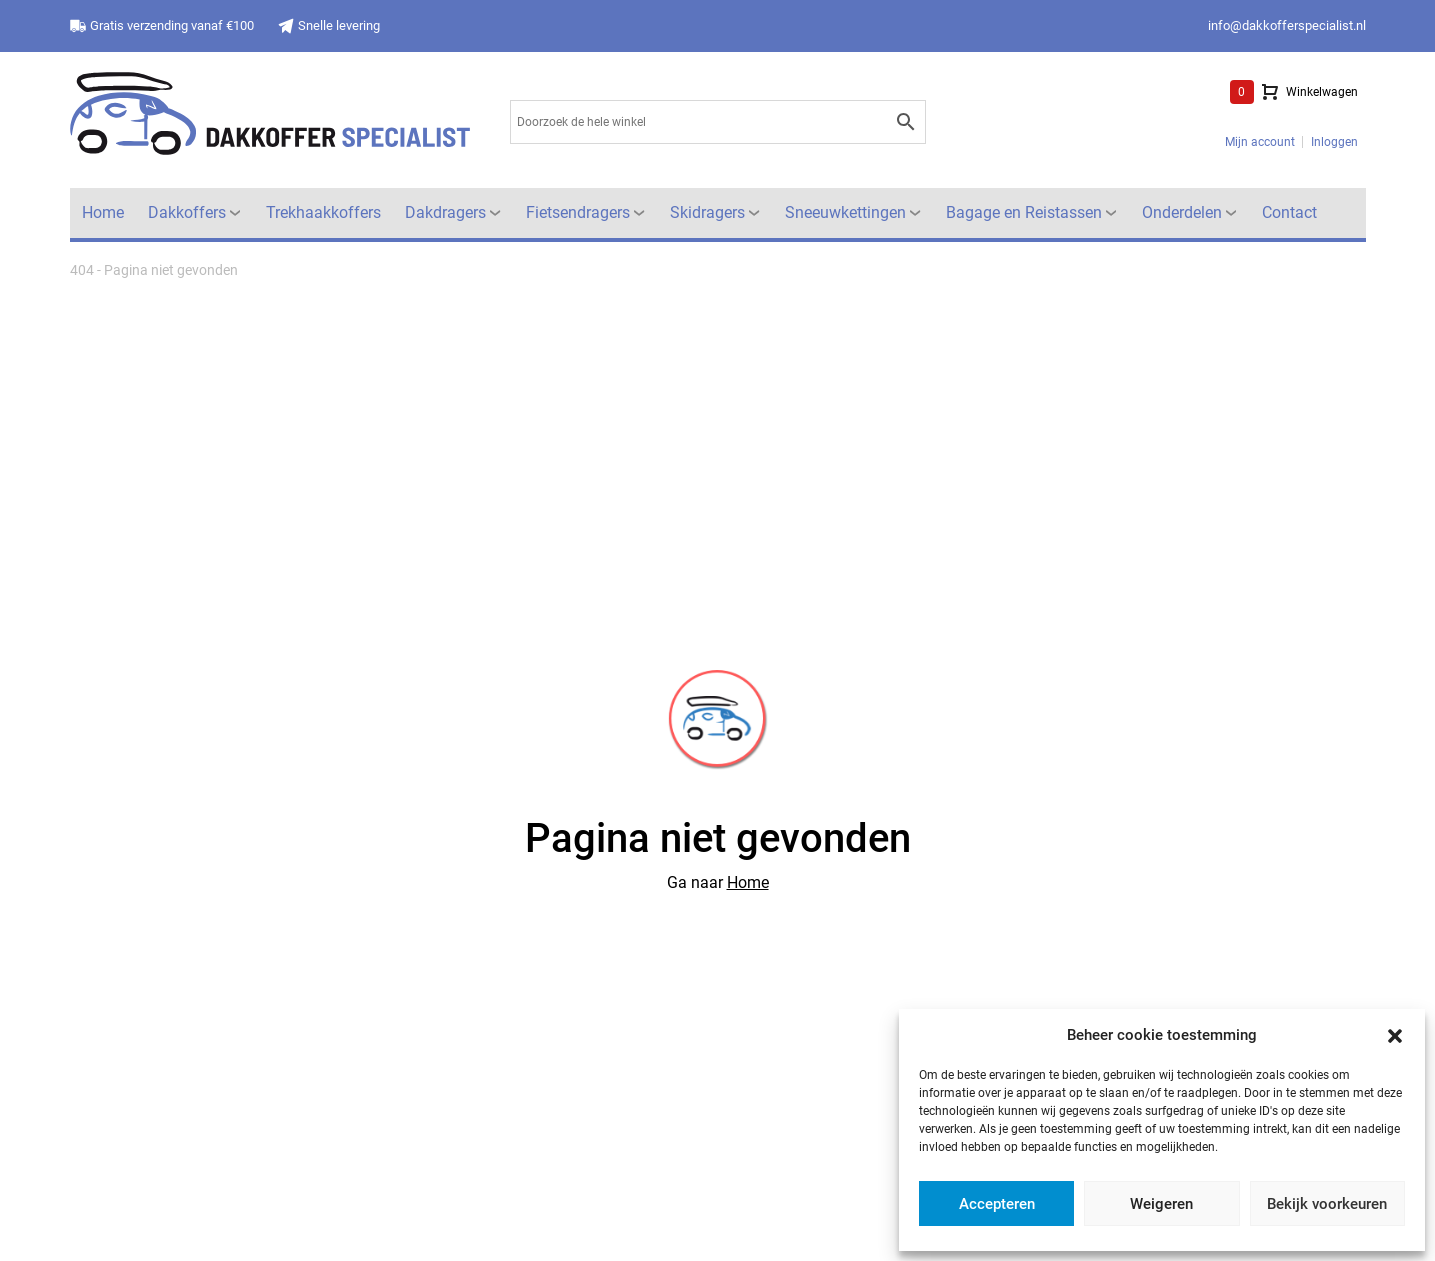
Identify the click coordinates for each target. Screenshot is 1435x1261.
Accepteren (997, 1204)
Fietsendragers (578, 212)
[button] (1395, 1035)
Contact (1289, 212)
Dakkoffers (187, 212)
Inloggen (1334, 142)
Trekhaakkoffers (323, 212)
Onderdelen (1182, 212)
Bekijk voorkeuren (1327, 1204)
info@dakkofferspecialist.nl (1287, 25)
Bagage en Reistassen (1024, 212)
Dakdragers (445, 212)
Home (103, 212)
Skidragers (707, 212)
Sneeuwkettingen (845, 212)
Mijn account (1260, 142)
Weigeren (1161, 1204)
